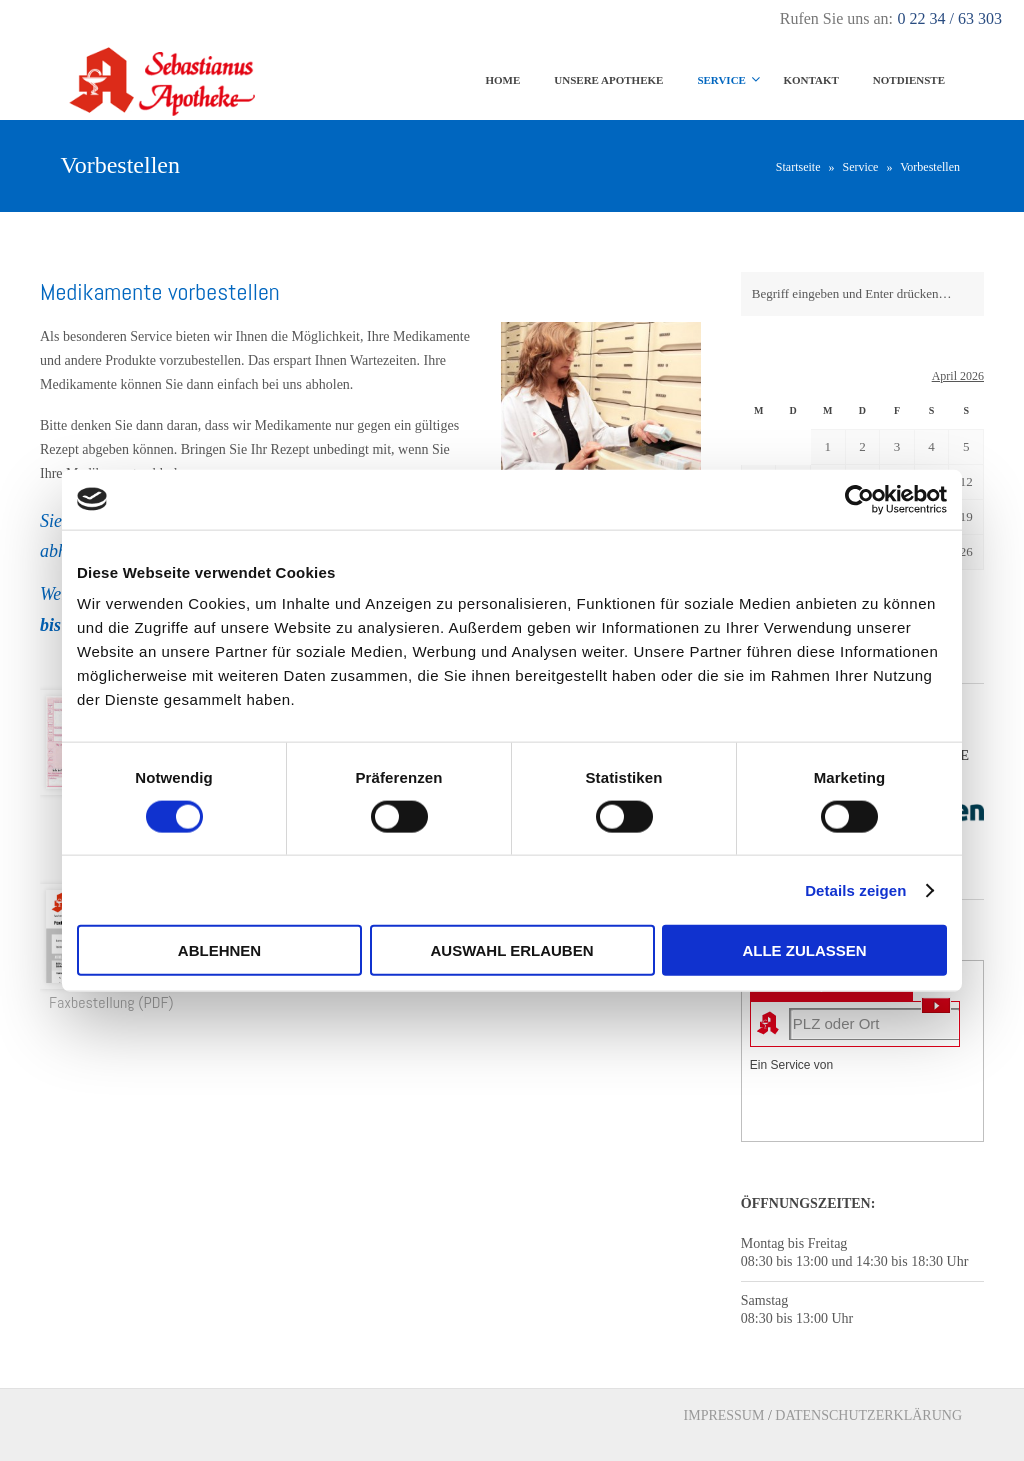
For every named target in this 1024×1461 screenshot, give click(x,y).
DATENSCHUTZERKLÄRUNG (868, 1415)
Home (502, 80)
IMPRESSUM (724, 1415)
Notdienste (909, 80)
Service (721, 80)
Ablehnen (219, 950)
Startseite (798, 167)
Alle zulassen (804, 950)
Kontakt (810, 80)
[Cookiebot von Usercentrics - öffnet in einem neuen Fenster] (859, 499)
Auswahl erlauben (511, 950)
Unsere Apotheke (608, 80)
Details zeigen (855, 889)
